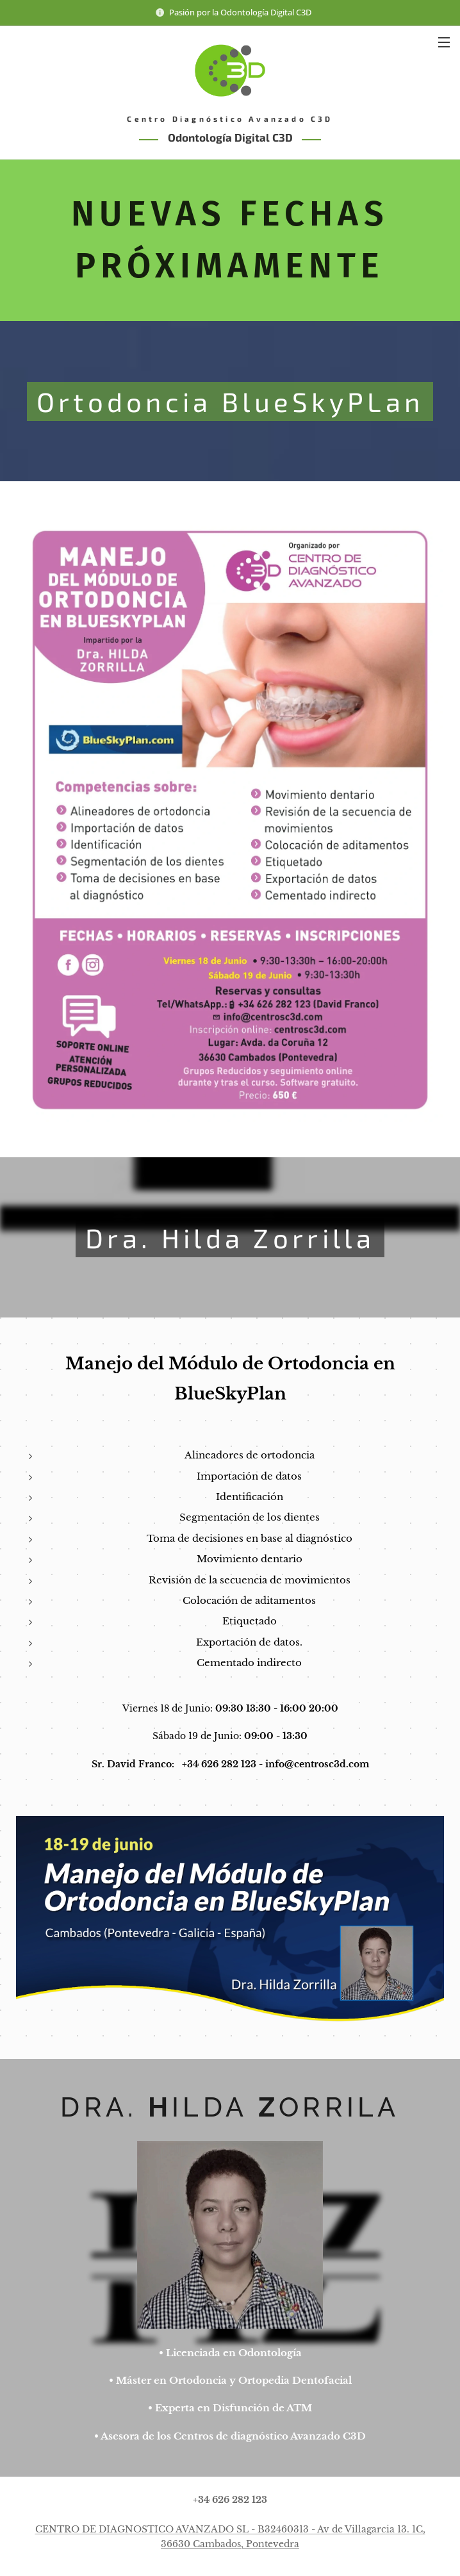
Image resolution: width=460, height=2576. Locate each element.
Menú (444, 42)
